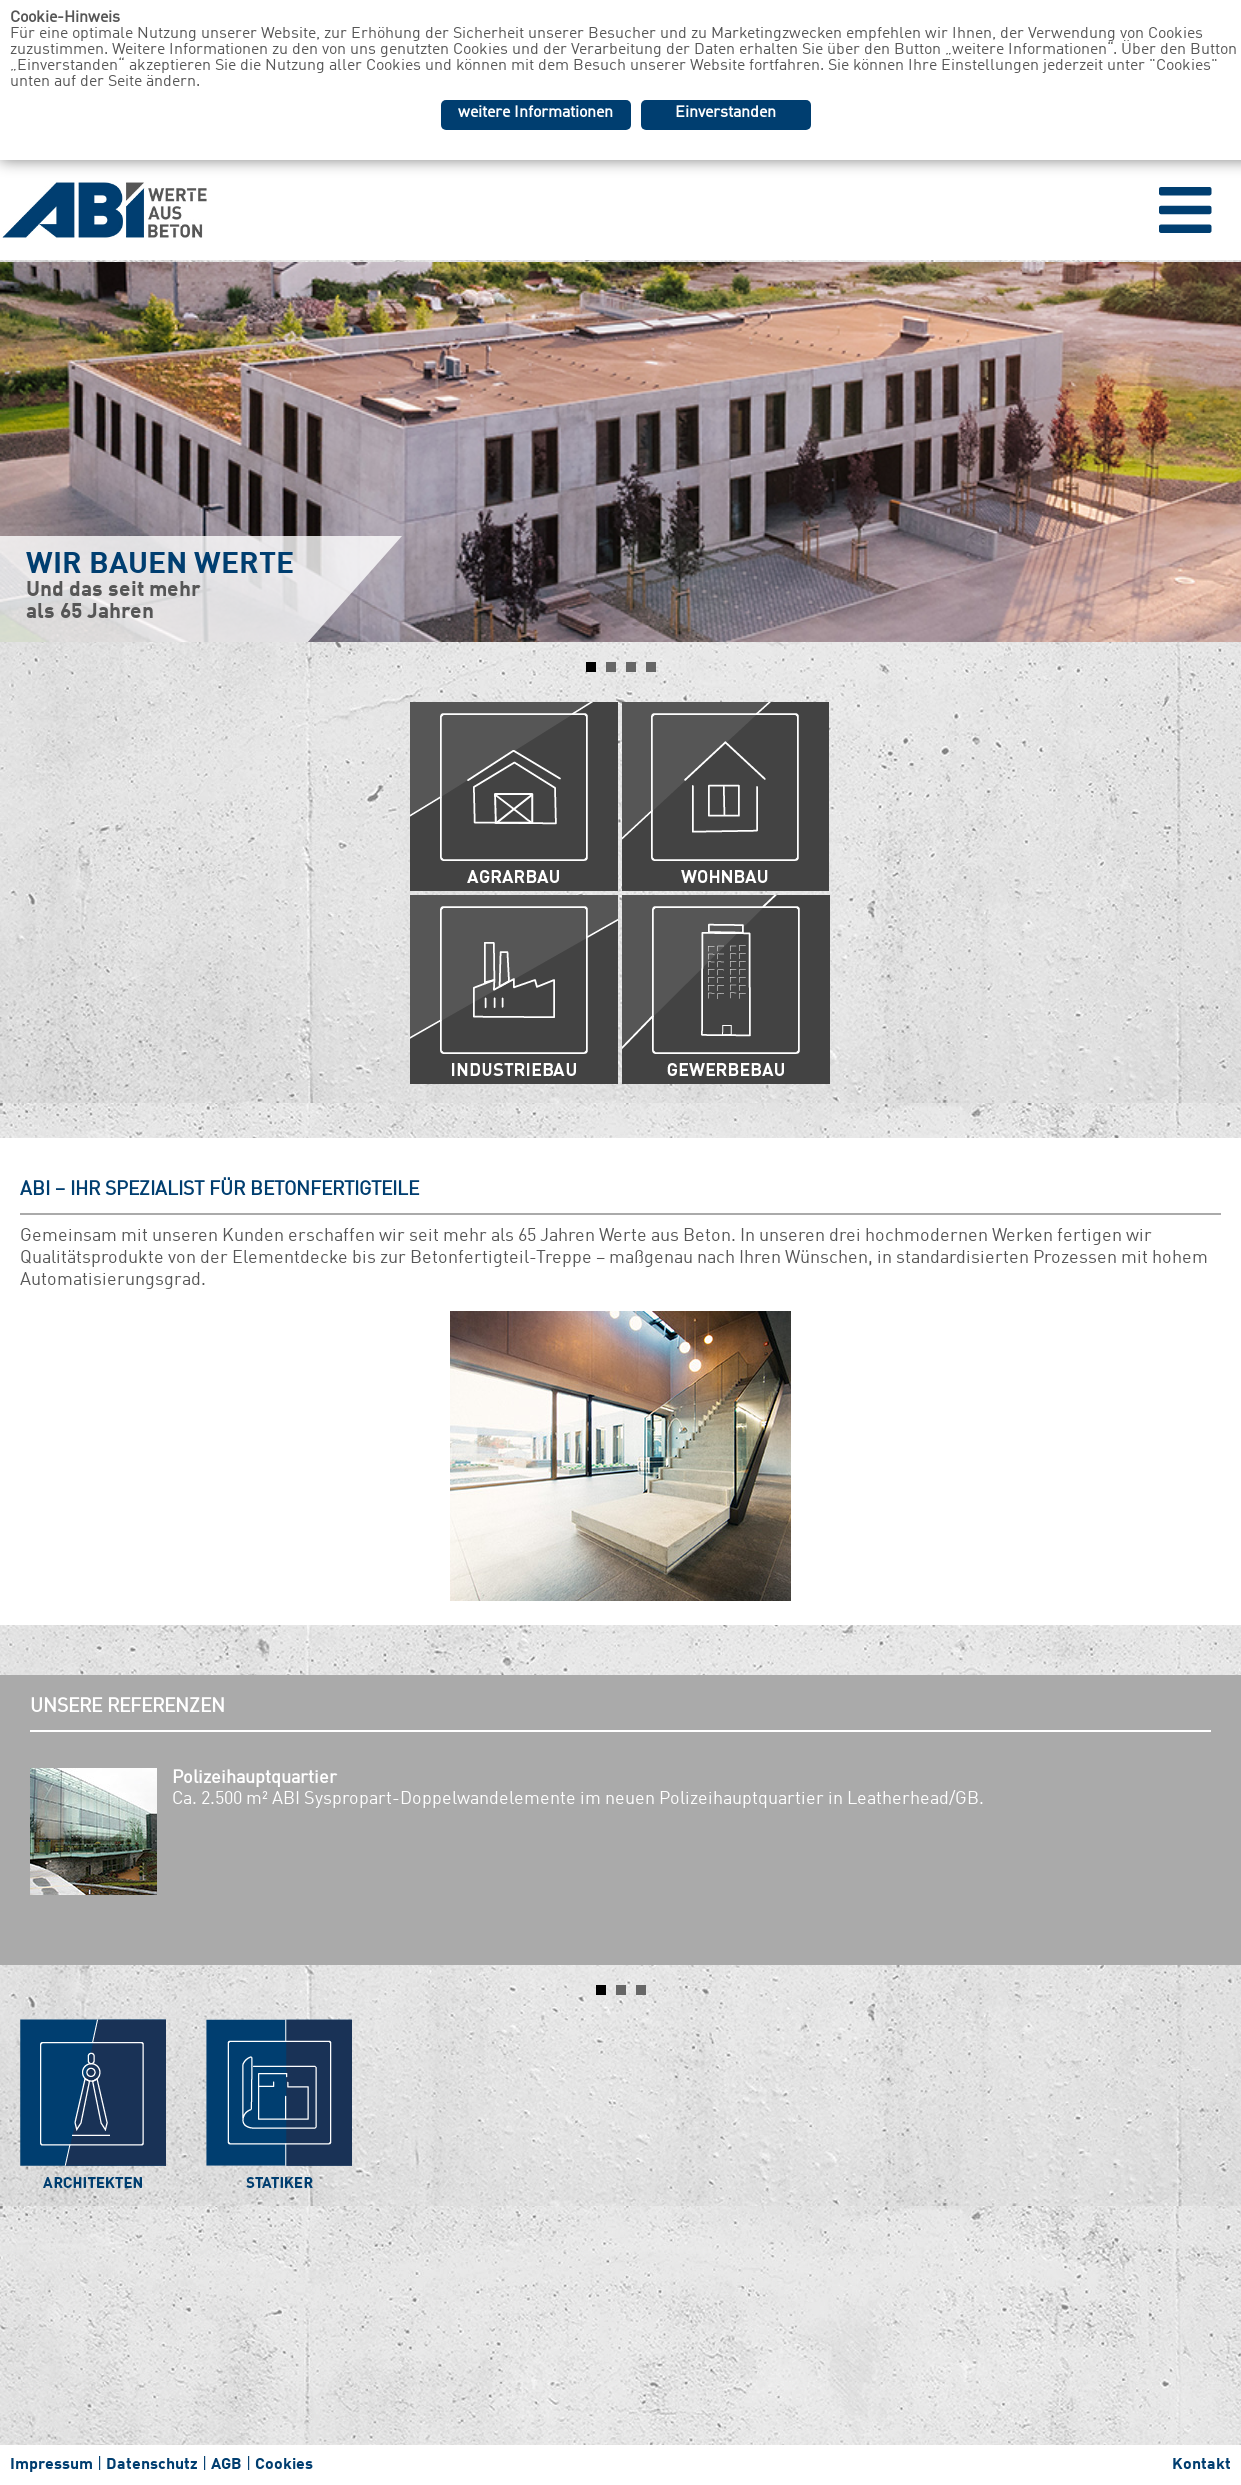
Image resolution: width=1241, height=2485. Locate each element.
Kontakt (1201, 2465)
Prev (26, 452)
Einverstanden (725, 113)
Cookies (284, 2465)
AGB (226, 2465)
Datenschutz (152, 2465)
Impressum (51, 2465)
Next (1215, 452)
